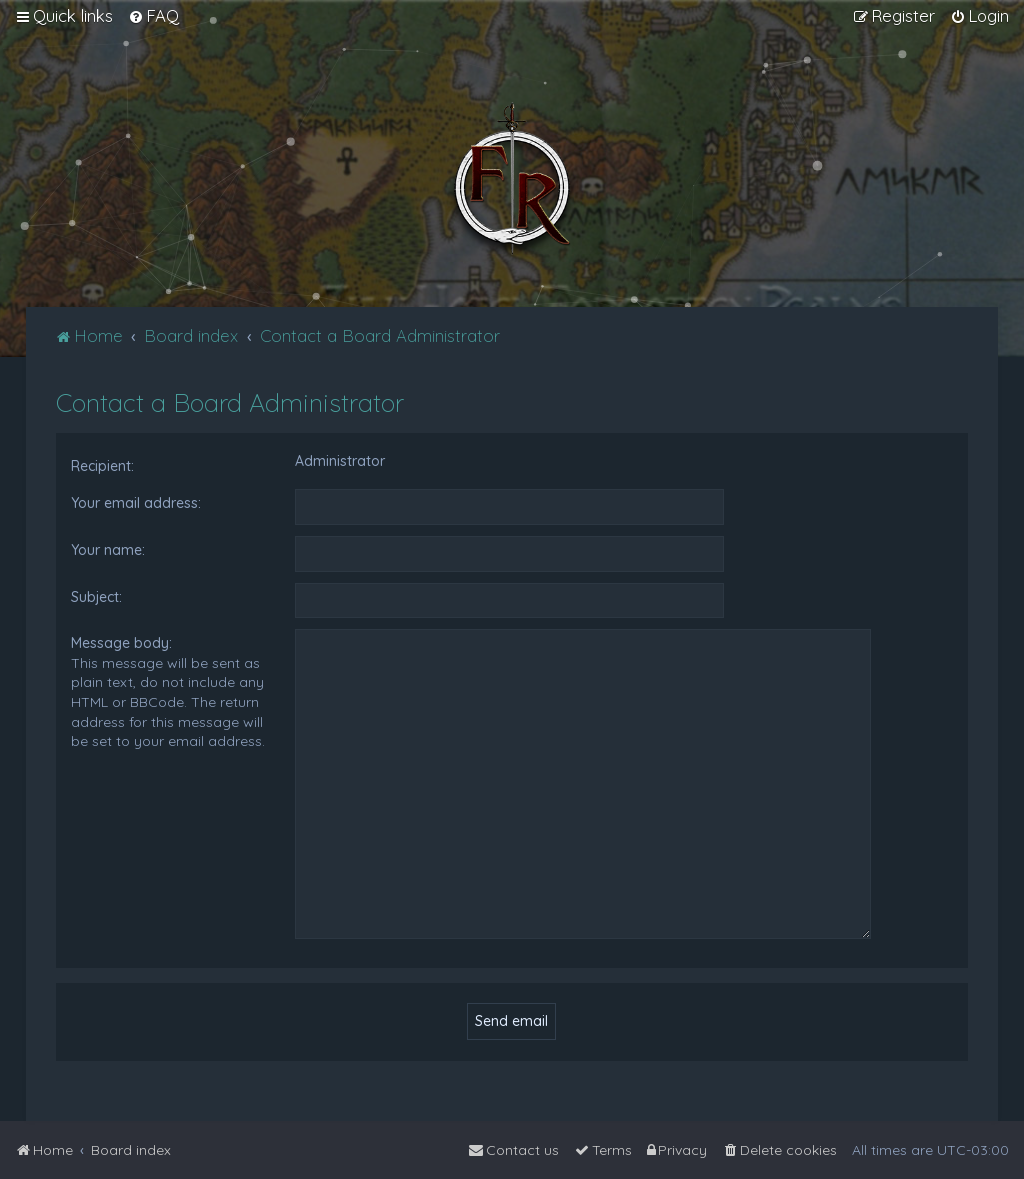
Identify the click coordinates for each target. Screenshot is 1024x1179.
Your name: (108, 550)
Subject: (96, 597)
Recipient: (102, 466)
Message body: (121, 643)
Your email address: (136, 503)
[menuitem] (153, 16)
